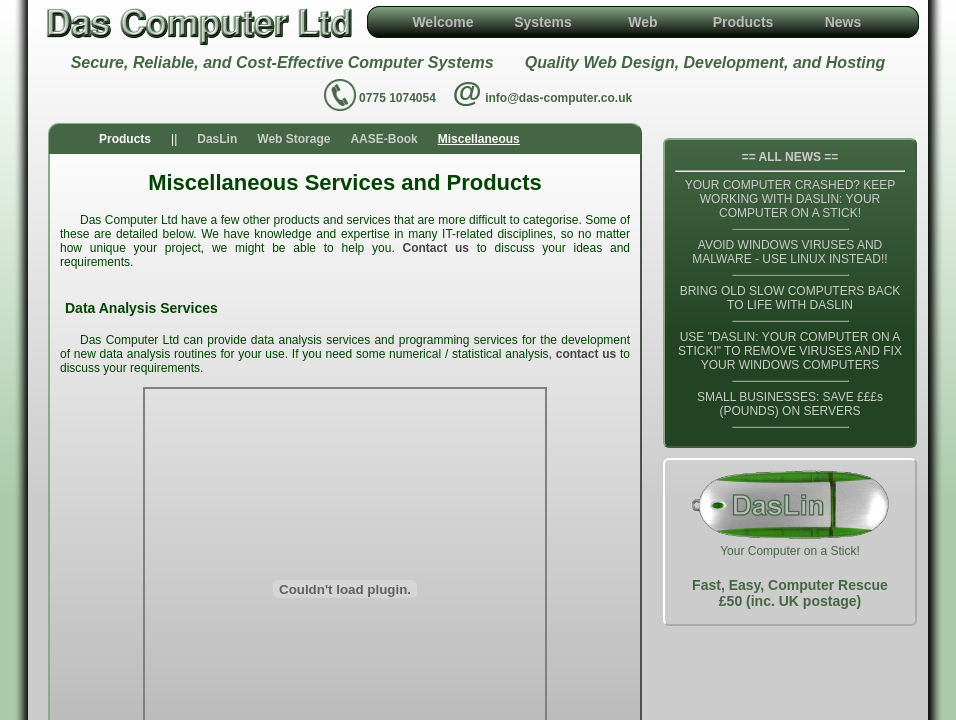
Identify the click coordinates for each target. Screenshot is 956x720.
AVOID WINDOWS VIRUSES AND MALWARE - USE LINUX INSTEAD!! (789, 252)
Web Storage (293, 139)
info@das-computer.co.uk (558, 98)
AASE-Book (383, 139)
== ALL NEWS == (790, 157)
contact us (586, 354)
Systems (543, 22)
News (843, 22)
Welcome (442, 22)
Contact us (436, 248)
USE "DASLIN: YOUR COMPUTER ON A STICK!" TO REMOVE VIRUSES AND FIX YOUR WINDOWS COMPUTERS (790, 351)
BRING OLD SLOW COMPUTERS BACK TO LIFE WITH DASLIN (790, 298)
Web (642, 22)
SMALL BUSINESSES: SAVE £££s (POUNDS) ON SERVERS (790, 404)
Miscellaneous (479, 139)
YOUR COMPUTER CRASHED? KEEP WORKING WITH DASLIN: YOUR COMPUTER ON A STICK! (790, 199)
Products (743, 22)
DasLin (217, 139)
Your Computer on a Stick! (790, 542)
